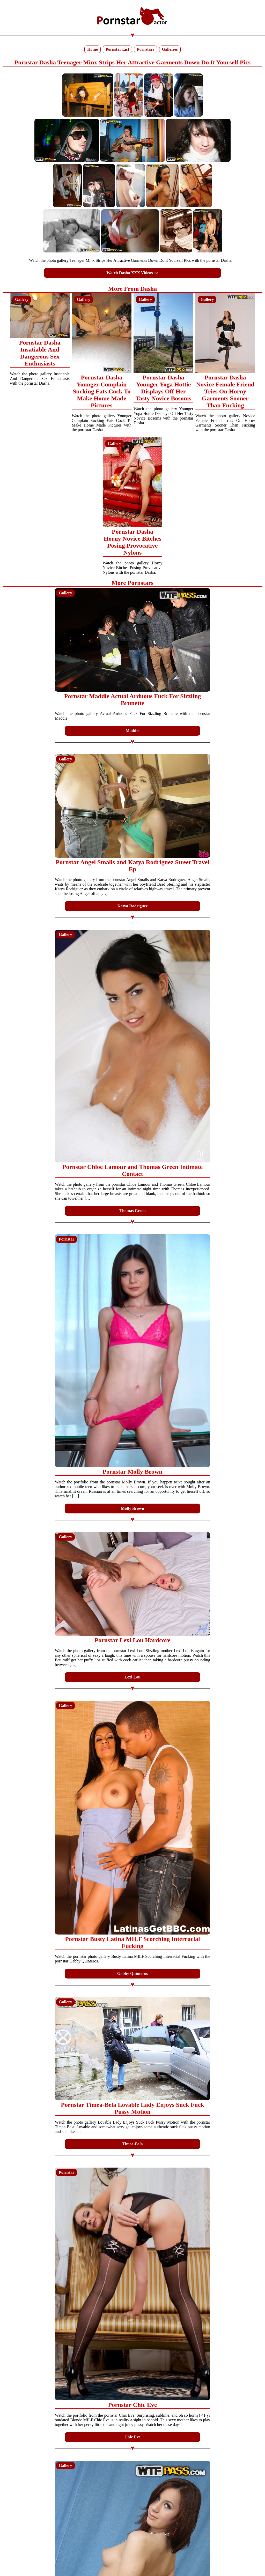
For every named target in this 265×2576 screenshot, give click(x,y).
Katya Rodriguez (132, 906)
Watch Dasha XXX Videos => (132, 273)
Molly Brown (132, 1508)
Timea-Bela (132, 2144)
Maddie (132, 730)
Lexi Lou (132, 1677)
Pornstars (145, 49)
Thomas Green (132, 1210)
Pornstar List (117, 49)
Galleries (170, 49)
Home (92, 49)
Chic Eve (132, 2437)
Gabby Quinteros (132, 1973)
